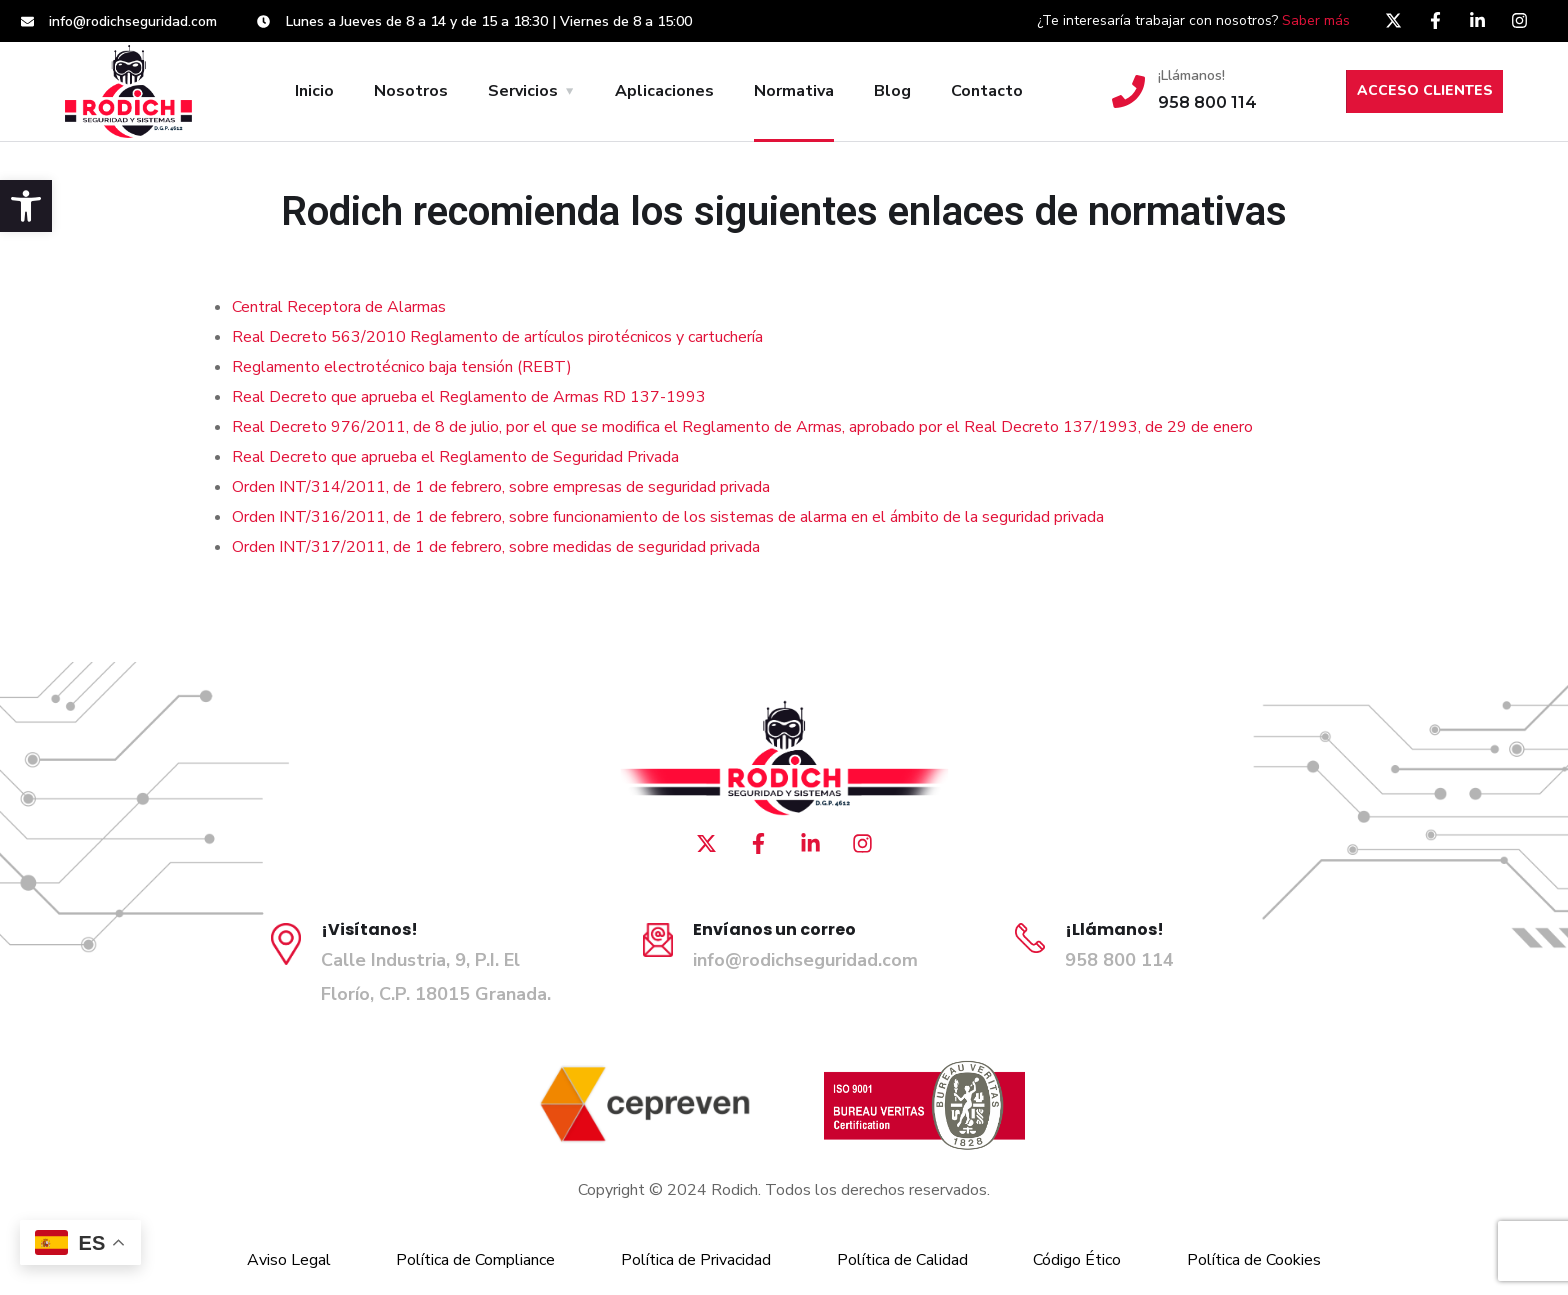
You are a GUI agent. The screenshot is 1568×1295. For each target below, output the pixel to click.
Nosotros (411, 91)
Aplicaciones (664, 91)
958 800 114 (1119, 960)
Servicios (523, 91)
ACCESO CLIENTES (1425, 90)
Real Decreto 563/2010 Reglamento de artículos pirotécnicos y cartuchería (497, 337)
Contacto (987, 91)
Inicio (314, 91)
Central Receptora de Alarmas (339, 307)
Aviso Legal (289, 1260)
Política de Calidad (902, 1260)
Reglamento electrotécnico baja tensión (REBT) (402, 367)
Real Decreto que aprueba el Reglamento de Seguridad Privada (455, 457)
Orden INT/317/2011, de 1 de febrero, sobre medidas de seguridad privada (496, 547)
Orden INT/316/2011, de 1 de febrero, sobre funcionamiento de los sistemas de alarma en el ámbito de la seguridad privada (668, 517)
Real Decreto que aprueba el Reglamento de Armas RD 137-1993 (469, 397)
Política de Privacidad (696, 1260)
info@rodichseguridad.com (805, 960)
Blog (892, 91)
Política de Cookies (1254, 1260)
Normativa (794, 91)
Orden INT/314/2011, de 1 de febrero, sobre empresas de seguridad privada (501, 487)
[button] (26, 206)
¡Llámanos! (1191, 75)
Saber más (1316, 20)
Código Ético (1077, 1260)
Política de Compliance (475, 1260)
